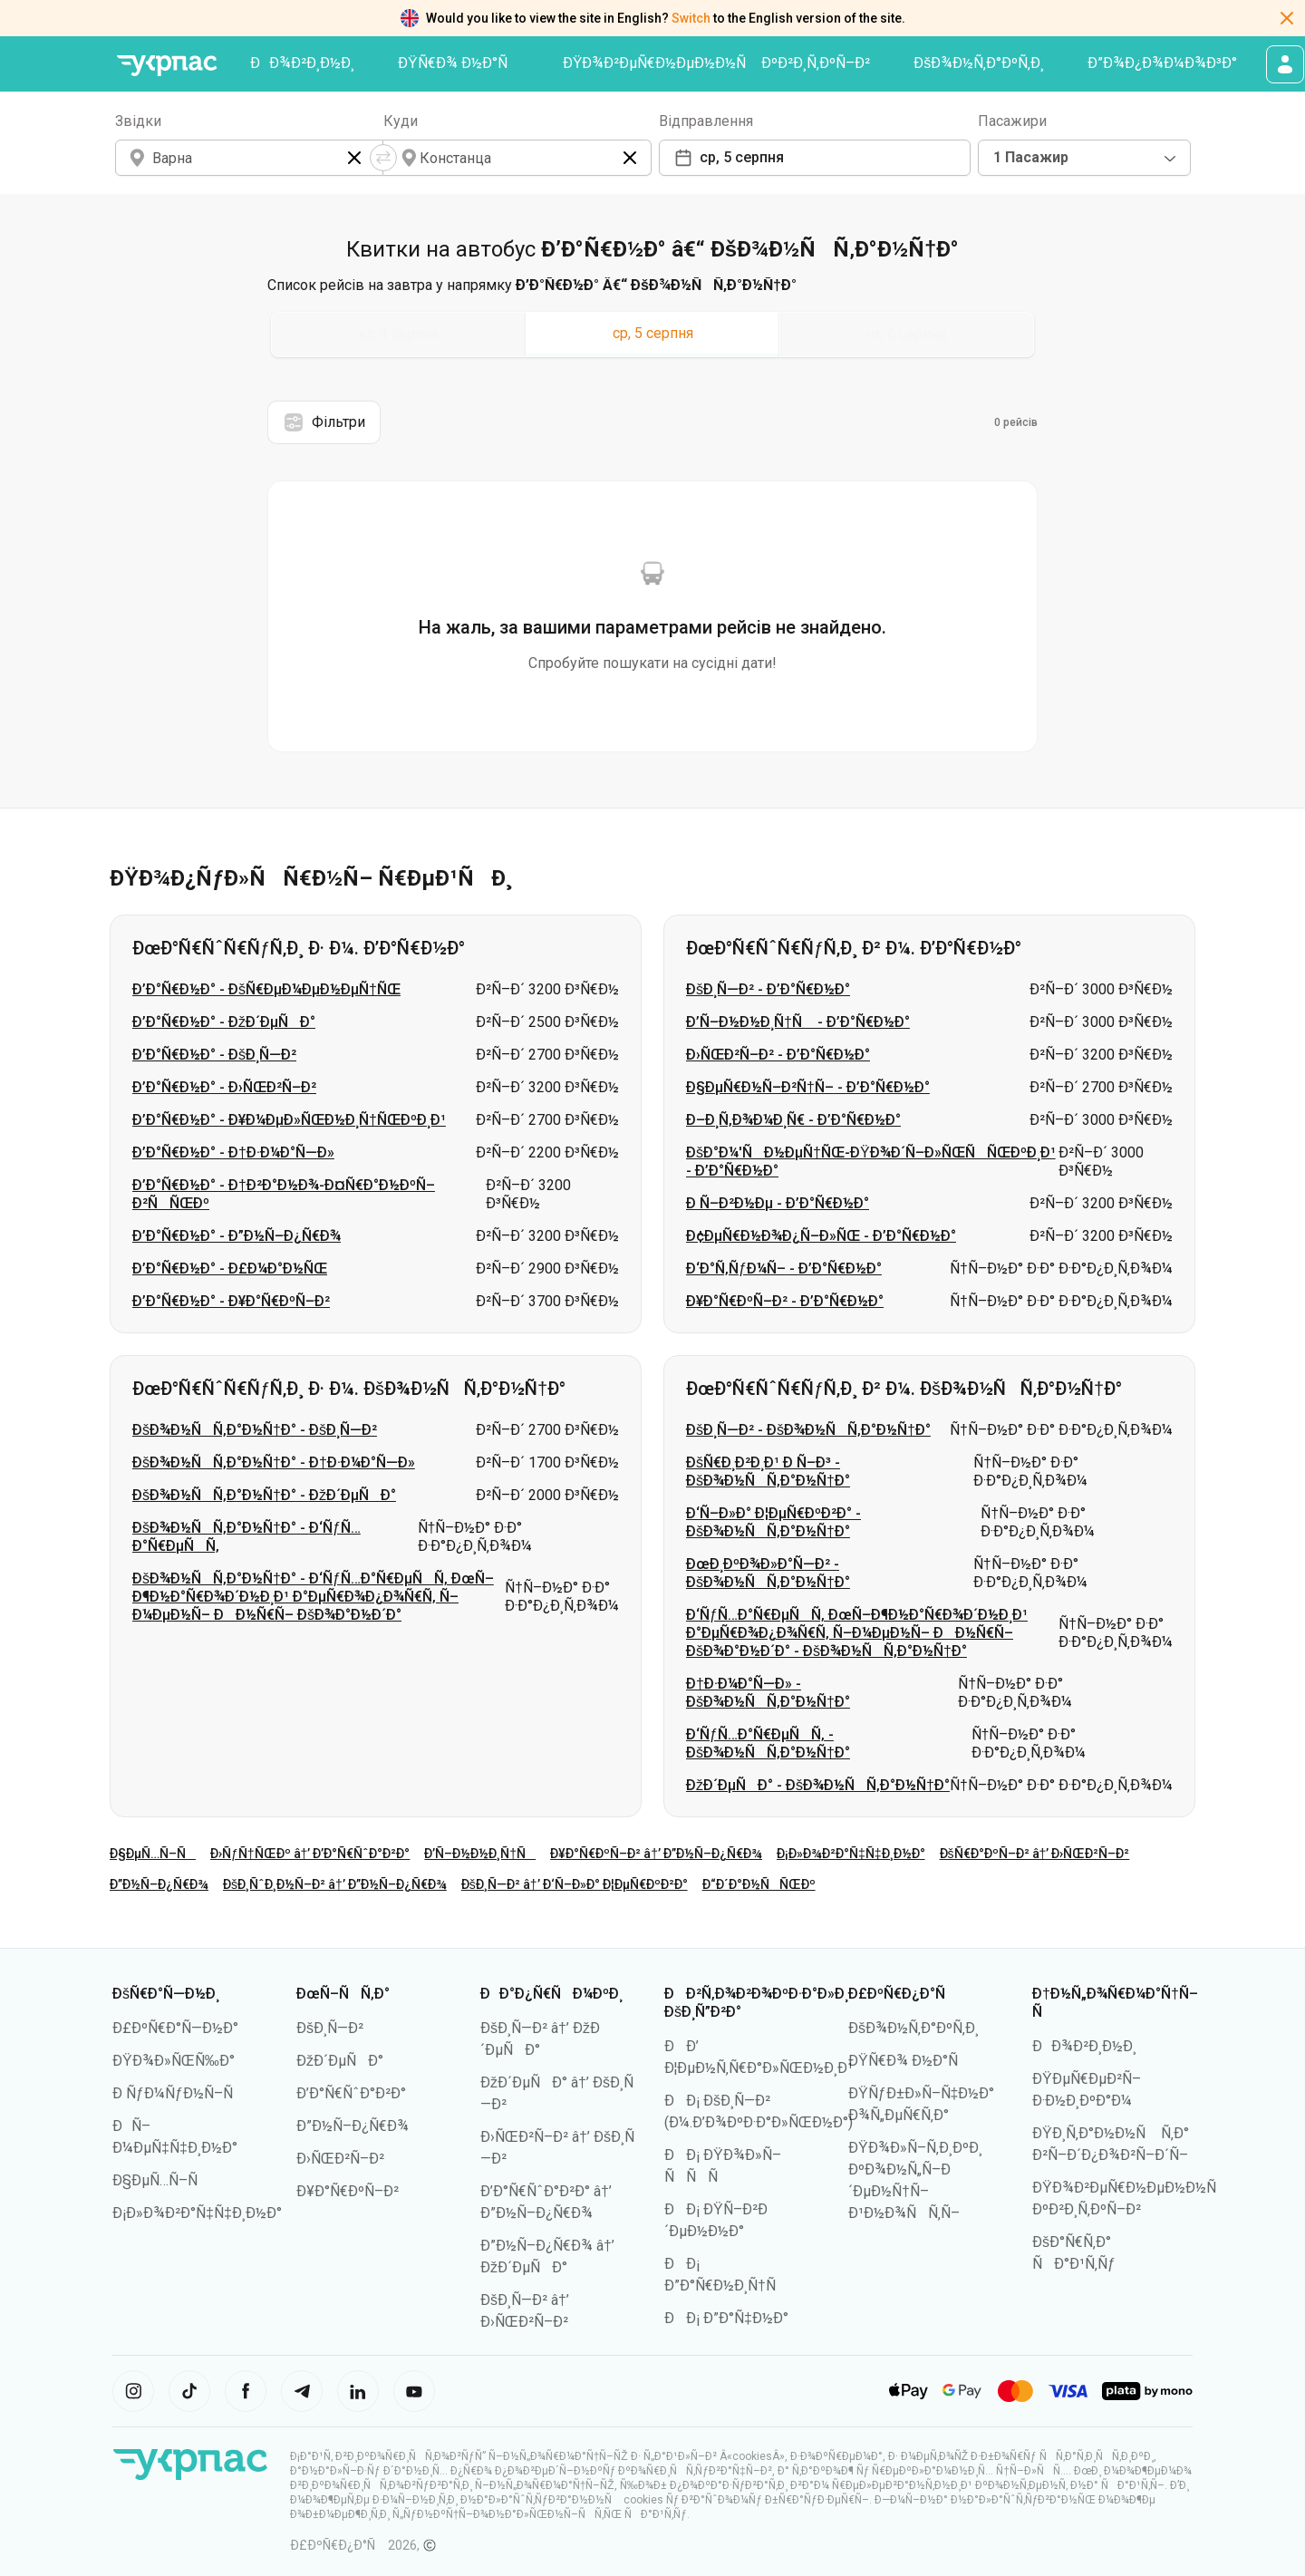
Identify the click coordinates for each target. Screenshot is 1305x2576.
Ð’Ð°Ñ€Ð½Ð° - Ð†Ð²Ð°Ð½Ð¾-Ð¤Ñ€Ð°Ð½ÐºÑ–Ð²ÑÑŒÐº (283, 1194)
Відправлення (706, 121)
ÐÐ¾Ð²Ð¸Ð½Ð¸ (302, 63)
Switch (691, 18)
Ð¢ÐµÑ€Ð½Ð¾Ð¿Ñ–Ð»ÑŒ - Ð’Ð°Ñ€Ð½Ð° (821, 1235)
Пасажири (1012, 121)
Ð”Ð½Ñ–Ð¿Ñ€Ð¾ (159, 1884)
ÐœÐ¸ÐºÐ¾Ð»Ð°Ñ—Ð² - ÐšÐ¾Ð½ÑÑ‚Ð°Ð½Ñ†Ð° (768, 1573)
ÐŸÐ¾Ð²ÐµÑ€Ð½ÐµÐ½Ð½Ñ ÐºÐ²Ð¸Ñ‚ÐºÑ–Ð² (717, 63)
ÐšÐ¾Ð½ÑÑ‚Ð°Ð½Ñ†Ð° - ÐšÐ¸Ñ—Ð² (254, 1429)
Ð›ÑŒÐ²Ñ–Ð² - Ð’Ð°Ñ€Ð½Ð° (778, 1054)
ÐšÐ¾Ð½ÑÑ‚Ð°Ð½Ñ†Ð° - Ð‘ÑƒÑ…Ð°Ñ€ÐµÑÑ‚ (246, 1536)
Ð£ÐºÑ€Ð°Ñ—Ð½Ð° (175, 2028)
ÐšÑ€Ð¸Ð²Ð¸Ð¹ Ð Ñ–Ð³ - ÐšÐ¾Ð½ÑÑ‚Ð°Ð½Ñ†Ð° (768, 1471)
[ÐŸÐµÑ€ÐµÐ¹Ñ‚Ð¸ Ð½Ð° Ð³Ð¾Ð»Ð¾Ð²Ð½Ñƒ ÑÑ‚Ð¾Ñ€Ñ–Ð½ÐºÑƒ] (166, 65)
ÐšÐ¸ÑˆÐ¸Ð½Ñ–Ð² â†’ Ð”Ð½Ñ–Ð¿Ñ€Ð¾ (335, 1884)
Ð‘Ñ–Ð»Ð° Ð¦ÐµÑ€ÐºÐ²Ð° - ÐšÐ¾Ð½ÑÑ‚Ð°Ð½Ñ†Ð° (773, 1522)
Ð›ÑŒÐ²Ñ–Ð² (340, 2158)
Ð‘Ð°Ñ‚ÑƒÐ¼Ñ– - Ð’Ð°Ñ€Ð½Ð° (784, 1268)
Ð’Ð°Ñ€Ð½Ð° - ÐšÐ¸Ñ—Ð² (214, 1054)
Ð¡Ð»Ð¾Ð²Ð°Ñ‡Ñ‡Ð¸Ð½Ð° (851, 1853)
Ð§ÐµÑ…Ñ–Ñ (153, 1853)
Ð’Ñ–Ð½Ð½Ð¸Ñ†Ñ (480, 1853)
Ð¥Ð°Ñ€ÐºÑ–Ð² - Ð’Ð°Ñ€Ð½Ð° (785, 1301)
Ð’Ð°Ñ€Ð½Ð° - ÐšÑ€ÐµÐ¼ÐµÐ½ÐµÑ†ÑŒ (266, 989)
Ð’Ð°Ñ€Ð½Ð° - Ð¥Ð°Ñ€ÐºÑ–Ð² (231, 1301)
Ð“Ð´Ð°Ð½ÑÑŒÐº (759, 1884)
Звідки (138, 121)
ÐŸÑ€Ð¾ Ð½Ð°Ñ (458, 63)
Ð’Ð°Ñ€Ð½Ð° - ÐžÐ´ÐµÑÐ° (223, 1022)
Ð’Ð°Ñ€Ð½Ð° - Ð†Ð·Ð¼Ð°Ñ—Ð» (233, 1152)
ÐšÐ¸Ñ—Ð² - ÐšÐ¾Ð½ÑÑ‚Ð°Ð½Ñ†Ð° (808, 1429)
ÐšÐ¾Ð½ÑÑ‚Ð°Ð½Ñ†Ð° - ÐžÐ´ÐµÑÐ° (264, 1495)
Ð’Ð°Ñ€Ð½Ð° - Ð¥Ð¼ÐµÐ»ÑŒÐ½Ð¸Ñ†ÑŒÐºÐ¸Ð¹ (289, 1119)
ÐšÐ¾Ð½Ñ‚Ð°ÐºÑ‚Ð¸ (979, 63)
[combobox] (1084, 158)
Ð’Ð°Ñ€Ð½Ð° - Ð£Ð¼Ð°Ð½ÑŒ (229, 1268)
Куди (400, 121)
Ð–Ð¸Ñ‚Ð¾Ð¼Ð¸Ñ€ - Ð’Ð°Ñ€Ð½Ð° (793, 1119)
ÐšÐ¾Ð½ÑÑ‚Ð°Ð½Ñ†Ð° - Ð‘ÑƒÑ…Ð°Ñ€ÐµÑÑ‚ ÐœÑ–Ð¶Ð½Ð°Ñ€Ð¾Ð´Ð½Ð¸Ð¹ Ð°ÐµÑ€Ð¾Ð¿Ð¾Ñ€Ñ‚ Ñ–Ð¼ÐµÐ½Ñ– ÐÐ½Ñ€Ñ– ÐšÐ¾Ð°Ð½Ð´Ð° (313, 1596)
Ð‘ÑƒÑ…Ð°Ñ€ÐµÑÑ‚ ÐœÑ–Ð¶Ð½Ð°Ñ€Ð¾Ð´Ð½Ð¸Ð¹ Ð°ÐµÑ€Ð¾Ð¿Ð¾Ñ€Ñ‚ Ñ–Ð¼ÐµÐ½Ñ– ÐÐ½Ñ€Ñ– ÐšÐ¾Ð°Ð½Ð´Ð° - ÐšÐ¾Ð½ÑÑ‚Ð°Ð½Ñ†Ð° (857, 1633)
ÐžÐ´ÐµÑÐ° (339, 2060)
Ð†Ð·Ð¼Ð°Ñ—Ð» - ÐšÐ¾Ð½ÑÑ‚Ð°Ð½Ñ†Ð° (768, 1692)
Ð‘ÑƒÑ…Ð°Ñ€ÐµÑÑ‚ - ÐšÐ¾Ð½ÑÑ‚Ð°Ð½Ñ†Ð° (768, 1743)
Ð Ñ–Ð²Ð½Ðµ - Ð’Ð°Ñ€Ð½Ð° (777, 1203)
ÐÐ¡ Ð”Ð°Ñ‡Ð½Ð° (726, 2318)
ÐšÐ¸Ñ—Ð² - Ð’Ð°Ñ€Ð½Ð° (768, 989)
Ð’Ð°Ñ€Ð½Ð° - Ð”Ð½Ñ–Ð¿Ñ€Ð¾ (236, 1235)
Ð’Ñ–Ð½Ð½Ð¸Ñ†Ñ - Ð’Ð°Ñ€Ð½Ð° (798, 1022)
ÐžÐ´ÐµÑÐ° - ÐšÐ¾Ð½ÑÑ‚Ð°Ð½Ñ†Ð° (818, 1785)
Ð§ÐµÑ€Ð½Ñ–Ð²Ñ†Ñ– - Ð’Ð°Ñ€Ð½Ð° (808, 1087)
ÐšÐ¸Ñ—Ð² (329, 2028)
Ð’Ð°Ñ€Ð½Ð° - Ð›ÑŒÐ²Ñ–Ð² (224, 1087)
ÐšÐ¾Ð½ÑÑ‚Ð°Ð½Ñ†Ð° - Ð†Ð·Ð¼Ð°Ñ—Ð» (273, 1462)
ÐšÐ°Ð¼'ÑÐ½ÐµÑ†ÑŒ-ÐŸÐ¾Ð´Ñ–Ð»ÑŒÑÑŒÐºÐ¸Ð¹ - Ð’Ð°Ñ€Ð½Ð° (871, 1161)
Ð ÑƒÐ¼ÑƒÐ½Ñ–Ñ (178, 2093)
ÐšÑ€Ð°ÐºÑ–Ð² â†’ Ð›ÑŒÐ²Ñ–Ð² (1035, 1853)
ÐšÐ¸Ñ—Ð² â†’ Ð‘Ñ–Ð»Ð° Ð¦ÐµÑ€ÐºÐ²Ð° (574, 1884)
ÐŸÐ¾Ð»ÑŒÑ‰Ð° (173, 2060)
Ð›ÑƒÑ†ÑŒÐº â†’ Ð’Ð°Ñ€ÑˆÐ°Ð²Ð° (310, 1853)
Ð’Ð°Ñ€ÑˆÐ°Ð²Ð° (351, 2093)
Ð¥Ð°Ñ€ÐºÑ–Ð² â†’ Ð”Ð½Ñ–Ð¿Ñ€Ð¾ (656, 1853)
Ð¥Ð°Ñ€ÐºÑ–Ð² (347, 2191)
